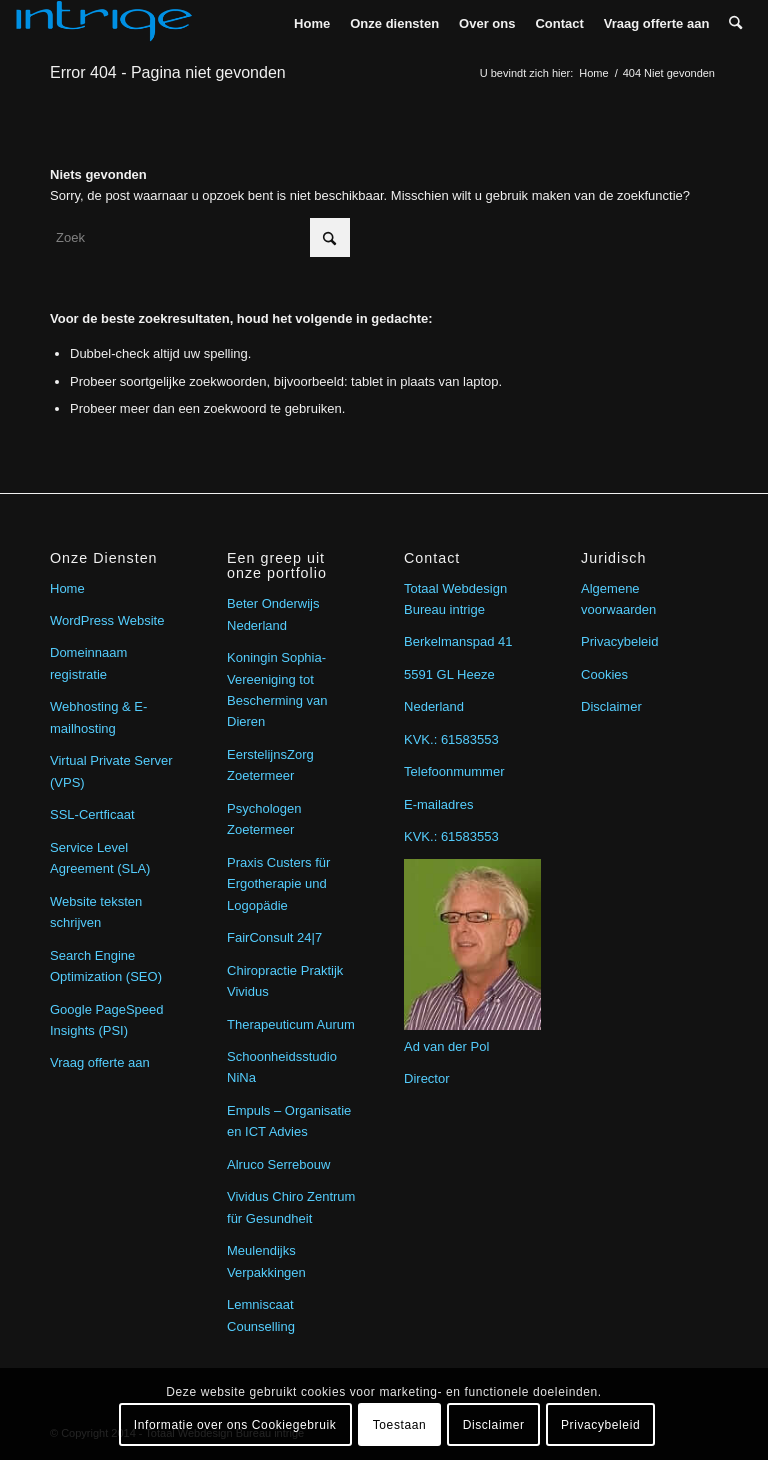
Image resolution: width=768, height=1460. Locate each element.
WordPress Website (107, 620)
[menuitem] (312, 23)
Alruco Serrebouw (278, 1164)
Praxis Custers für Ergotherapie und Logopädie (278, 884)
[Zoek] (735, 23)
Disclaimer (611, 706)
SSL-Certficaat (92, 814)
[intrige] (104, 23)
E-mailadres (438, 804)
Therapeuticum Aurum (291, 1024)
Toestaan (400, 1425)
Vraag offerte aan (100, 1062)
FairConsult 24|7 (274, 937)
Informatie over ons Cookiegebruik (235, 1425)
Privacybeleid (619, 641)
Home (67, 588)
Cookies (604, 674)
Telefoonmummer (454, 771)
